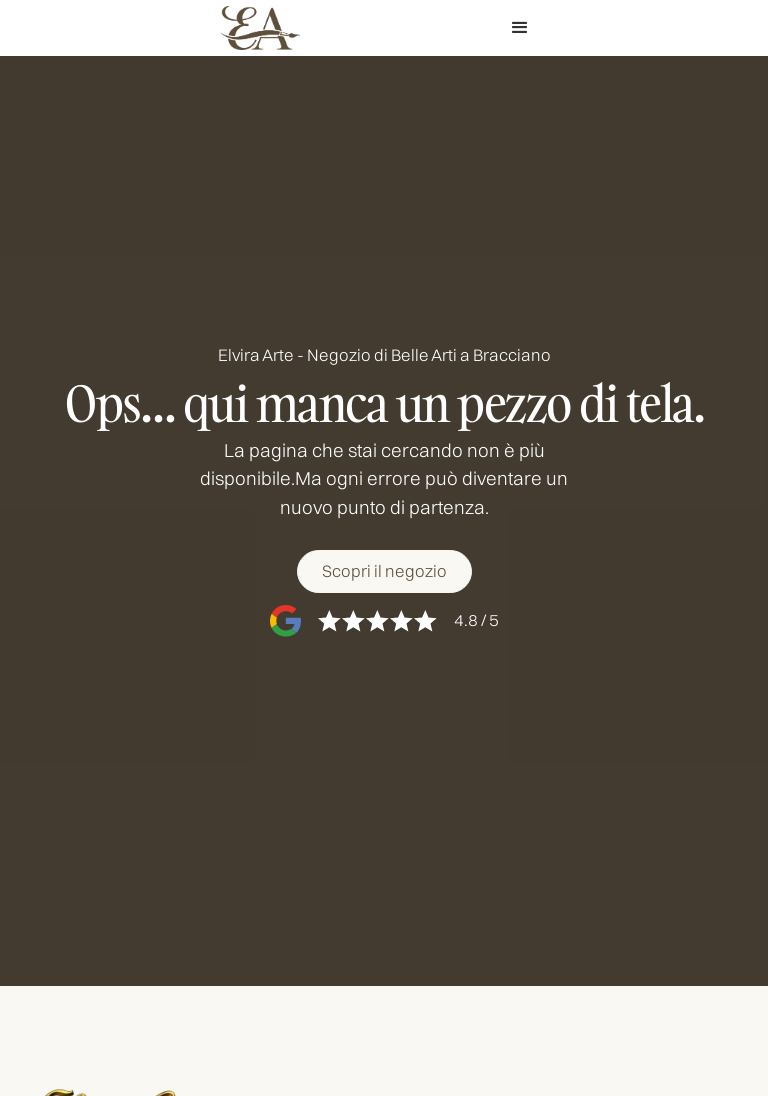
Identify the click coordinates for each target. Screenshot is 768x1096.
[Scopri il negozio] (383, 571)
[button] (520, 28)
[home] (260, 28)
